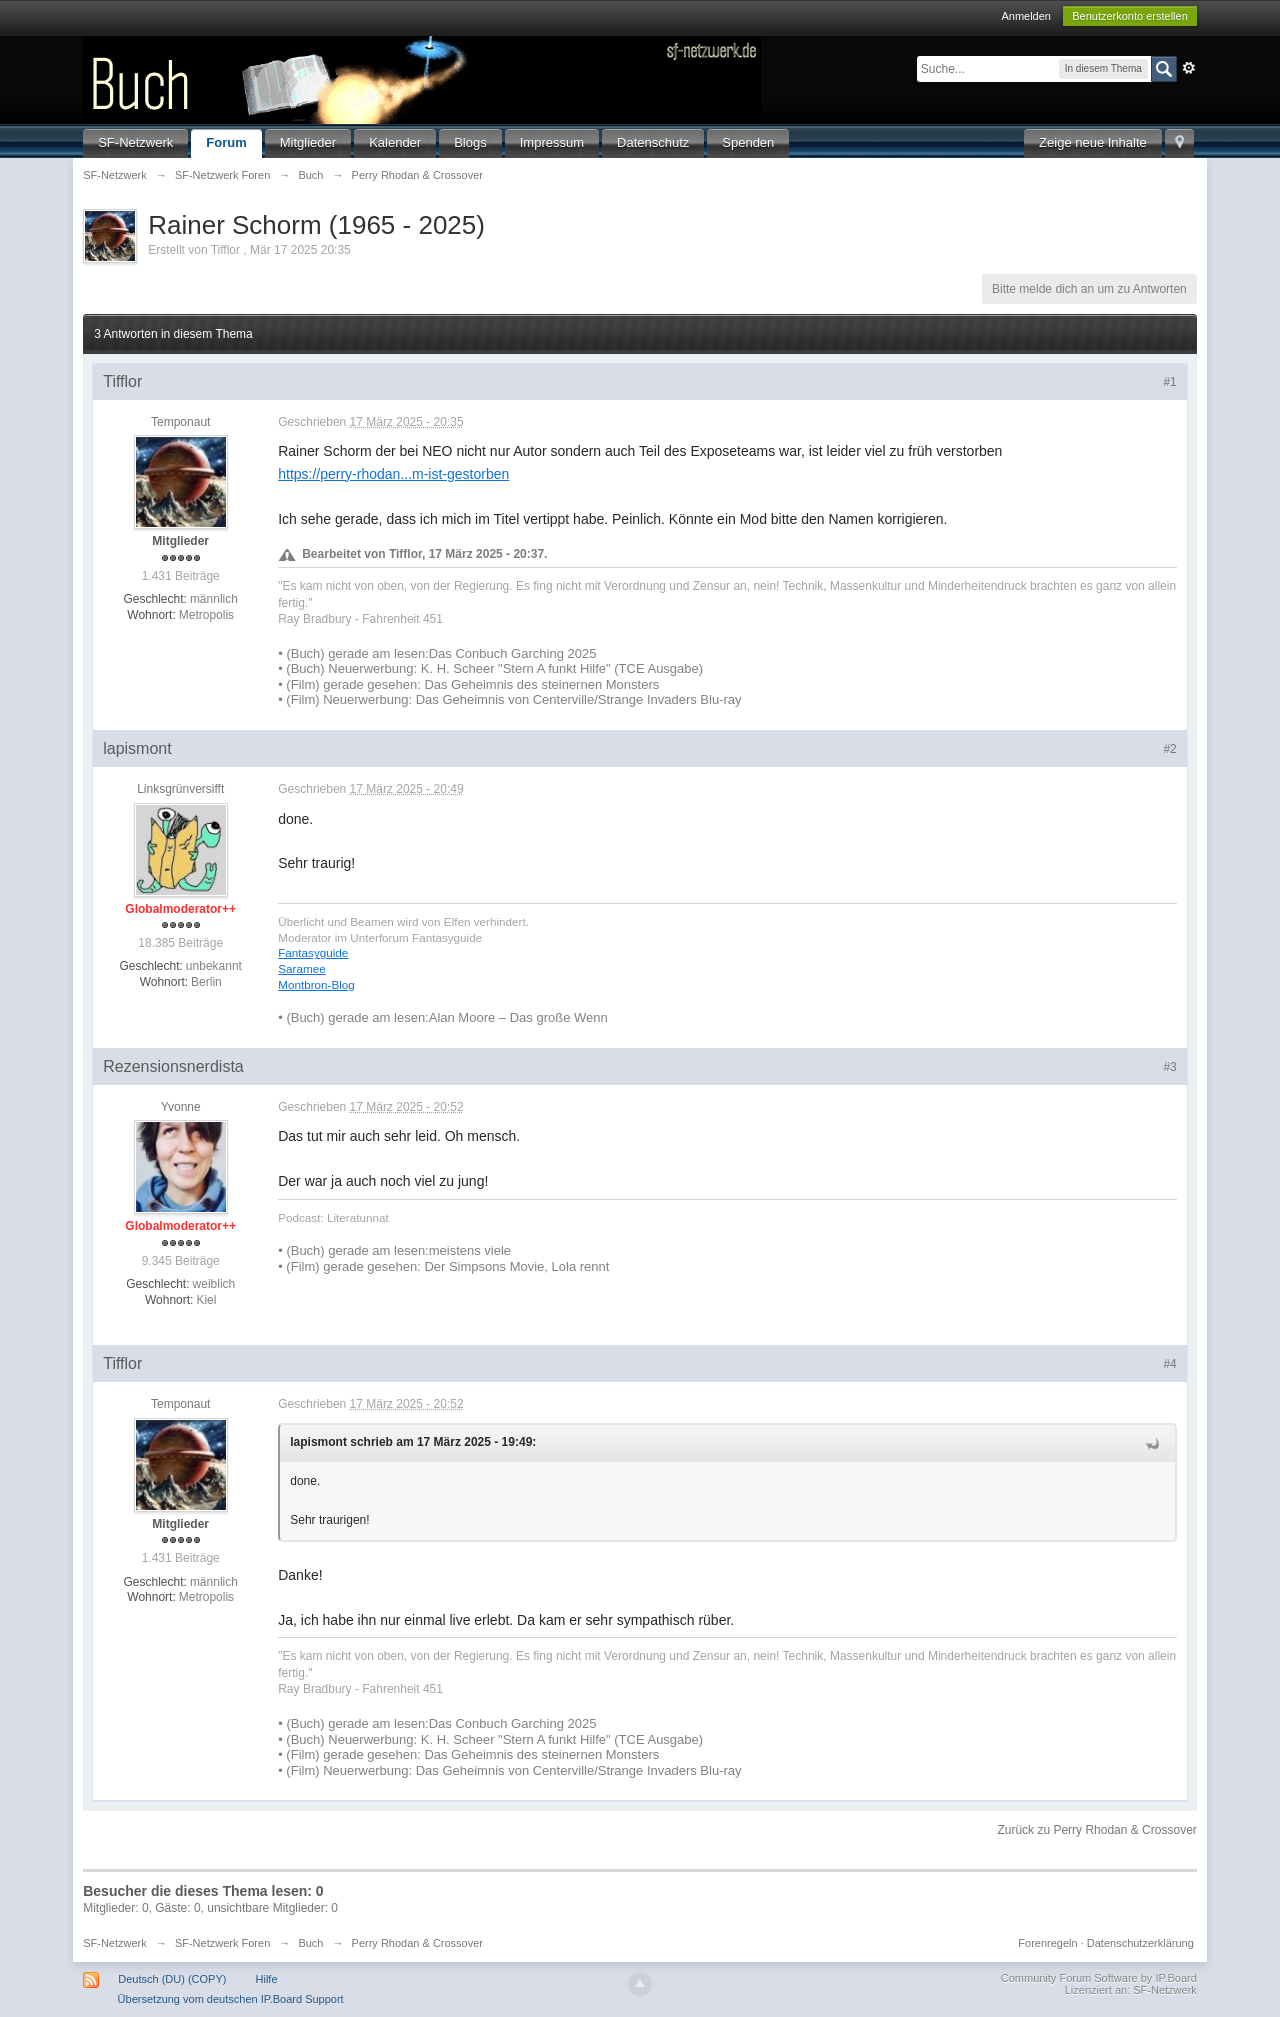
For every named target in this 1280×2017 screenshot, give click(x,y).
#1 (1169, 382)
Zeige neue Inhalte (1093, 142)
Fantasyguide (313, 952)
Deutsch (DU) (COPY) (172, 1979)
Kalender (395, 142)
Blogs (470, 142)
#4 (1169, 1364)
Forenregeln (1047, 1943)
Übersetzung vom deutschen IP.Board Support (231, 1999)
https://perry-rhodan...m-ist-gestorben (393, 474)
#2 (1169, 749)
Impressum (552, 142)
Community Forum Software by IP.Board (1099, 1978)
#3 (1169, 1067)
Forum (226, 142)
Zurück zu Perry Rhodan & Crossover (1096, 1830)
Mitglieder (308, 142)
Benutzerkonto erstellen (1130, 16)
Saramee (301, 968)
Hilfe (267, 1979)
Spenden (748, 142)
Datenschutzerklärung (1140, 1943)
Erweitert (1189, 68)
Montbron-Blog (316, 984)
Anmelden (1026, 16)
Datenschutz (653, 142)
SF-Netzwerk (135, 142)
